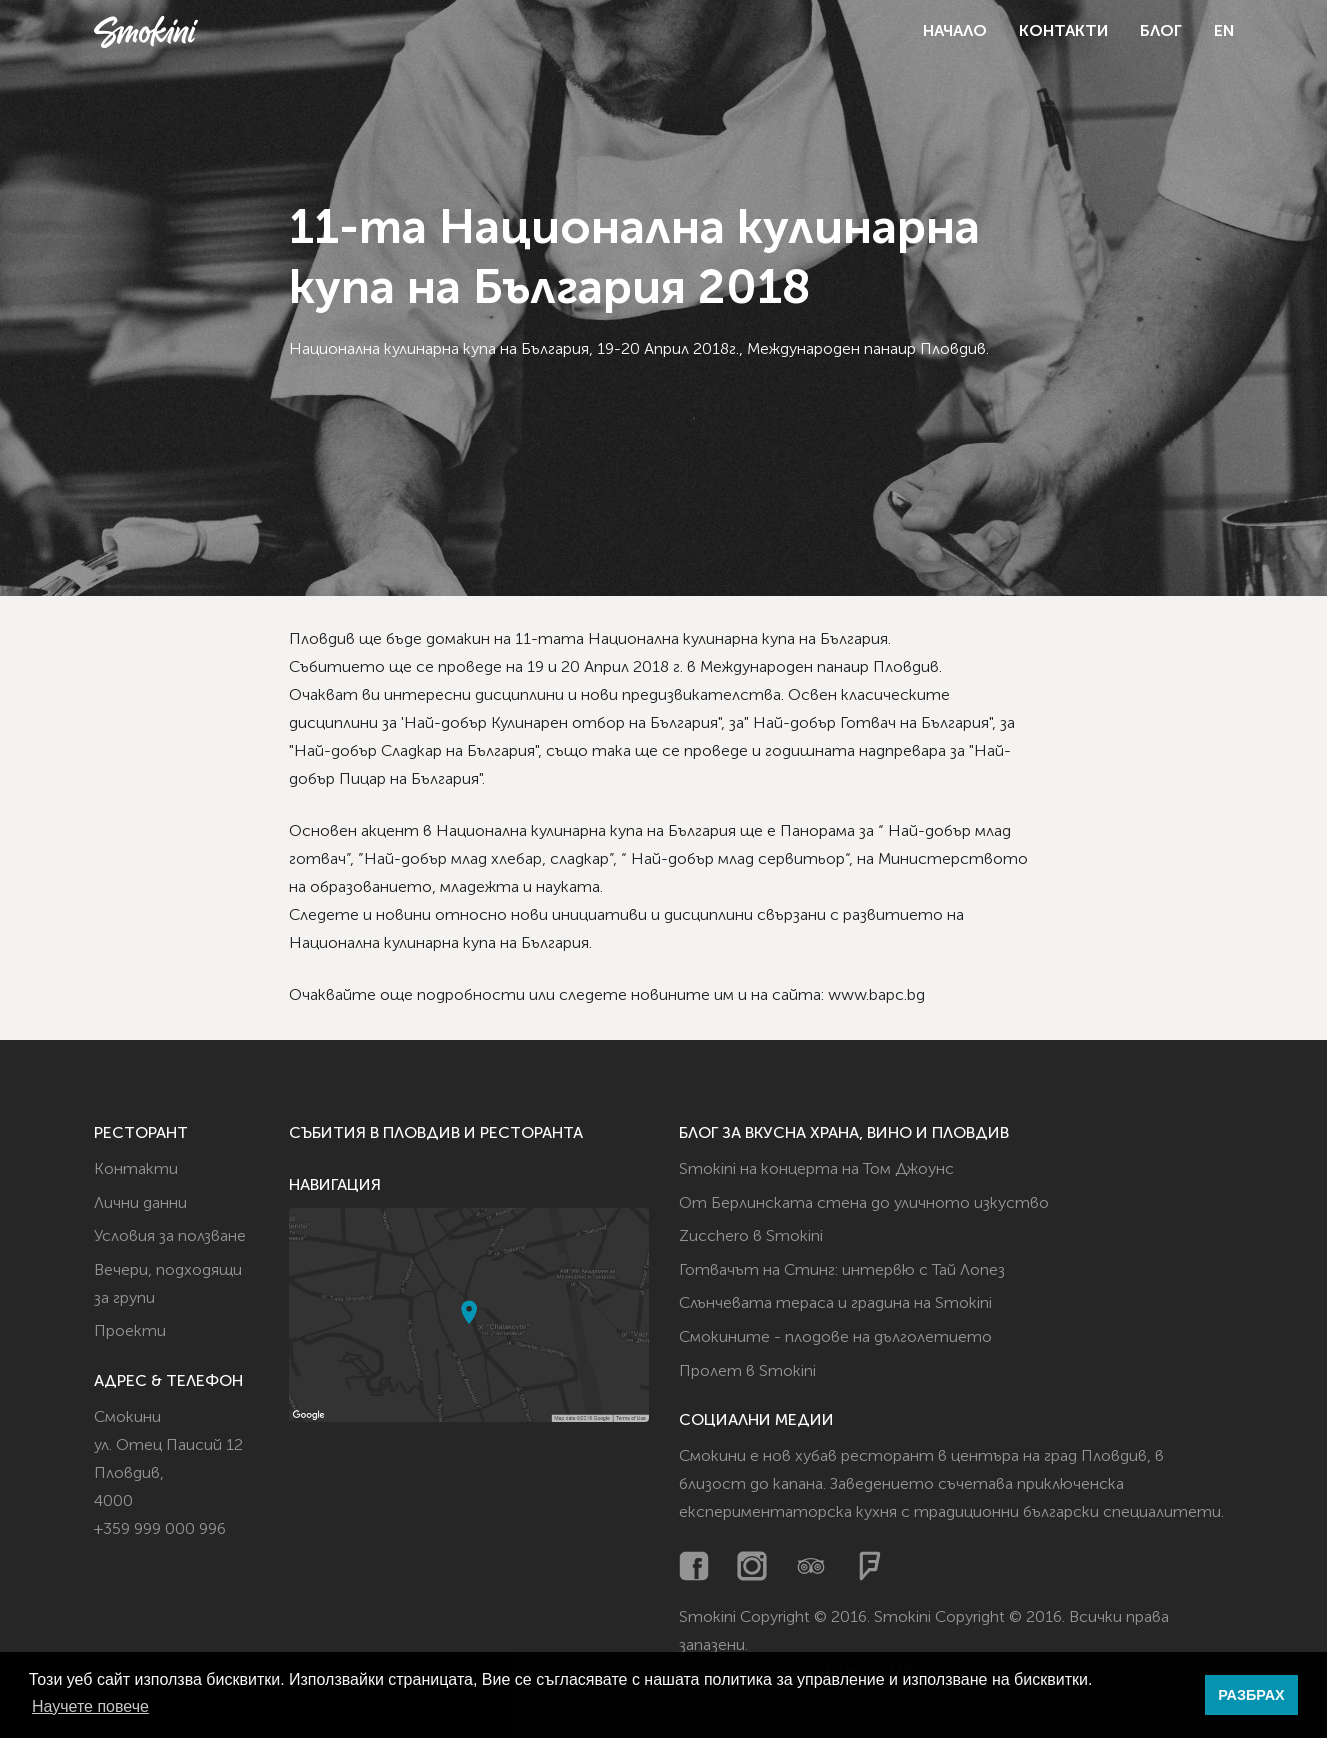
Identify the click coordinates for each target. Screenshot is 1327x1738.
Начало (955, 32)
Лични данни (140, 1204)
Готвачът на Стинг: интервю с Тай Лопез (842, 1271)
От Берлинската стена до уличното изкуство (864, 1204)
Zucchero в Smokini (751, 1237)
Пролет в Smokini (747, 1372)
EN (1224, 32)
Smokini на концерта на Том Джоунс (816, 1170)
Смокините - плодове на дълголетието (835, 1338)
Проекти (130, 1332)
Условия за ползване (170, 1237)
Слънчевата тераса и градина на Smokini (835, 1304)
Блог (1161, 32)
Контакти (1063, 32)
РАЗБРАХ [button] (1251, 1695)
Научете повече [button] (90, 1706)
